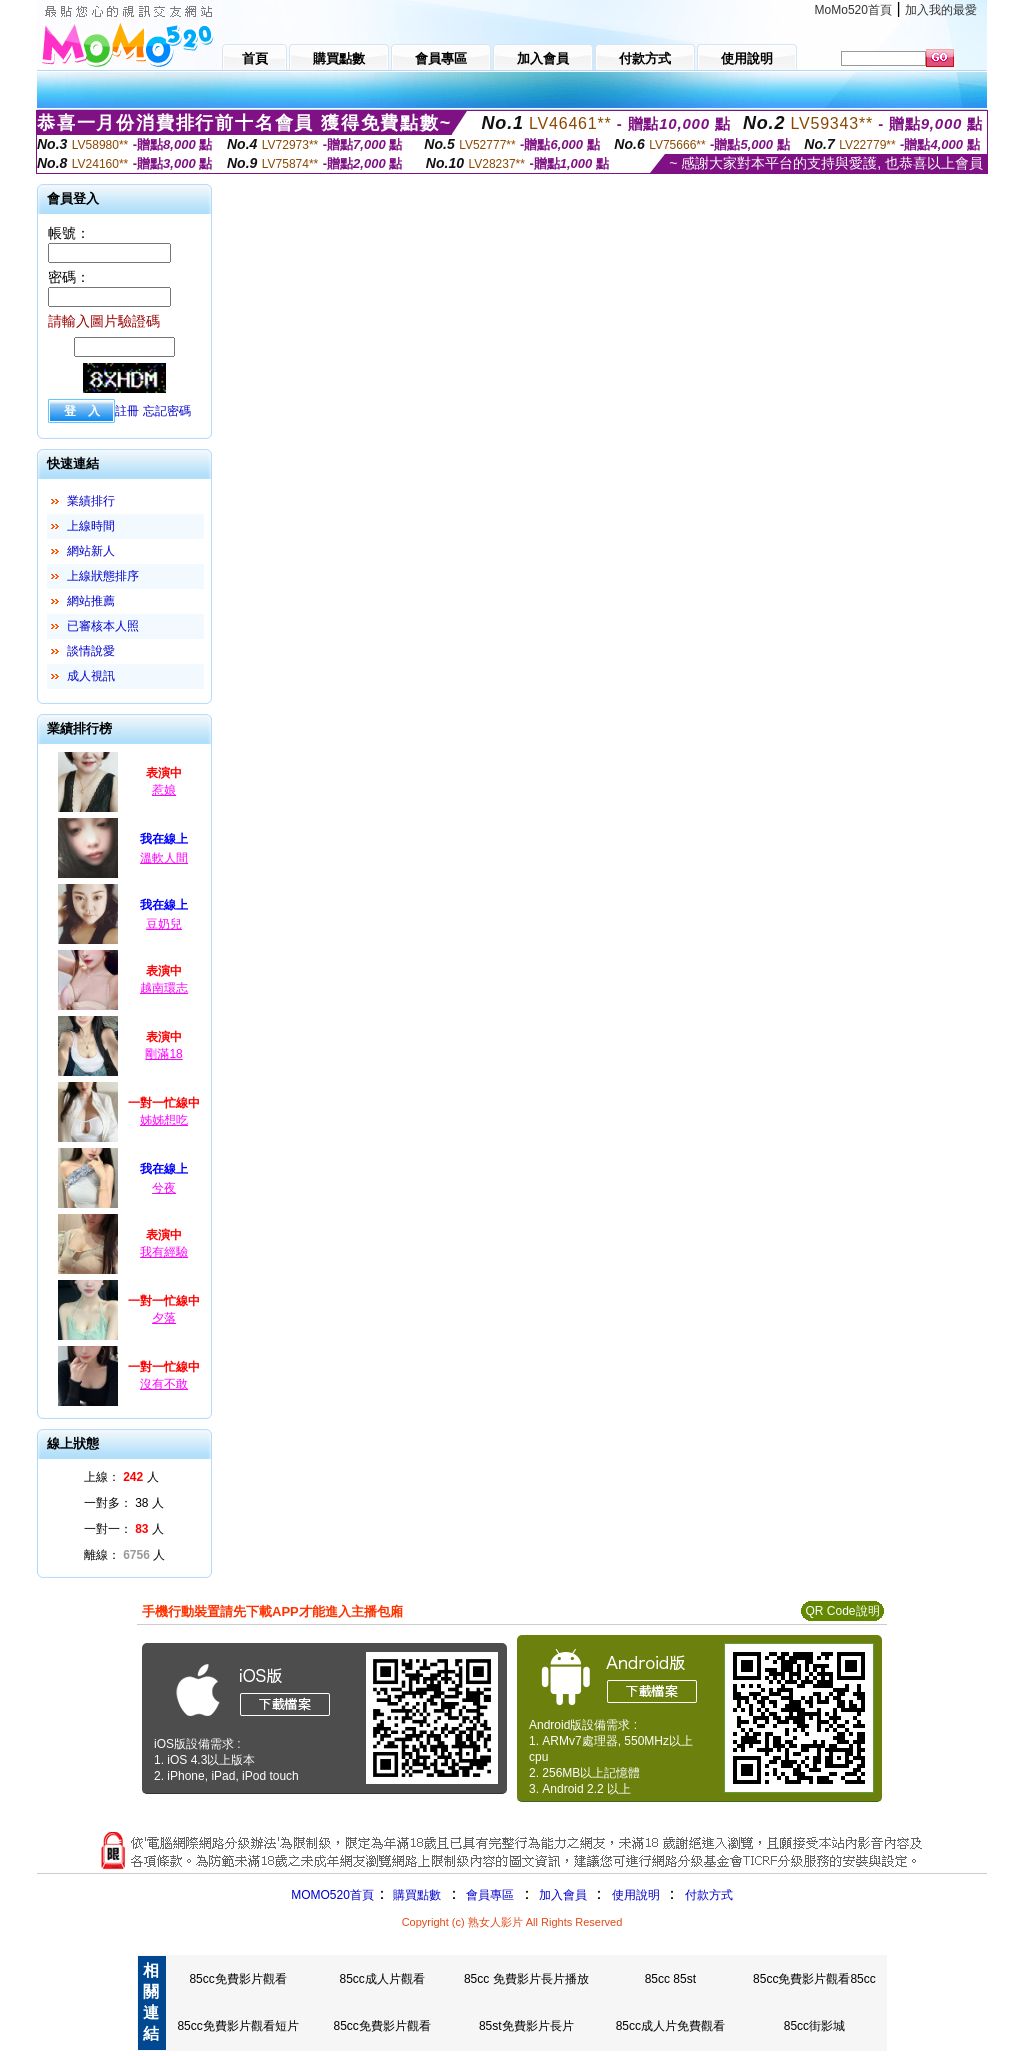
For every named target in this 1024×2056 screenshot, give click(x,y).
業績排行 (91, 501)
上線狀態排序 (103, 576)
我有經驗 (164, 1252)
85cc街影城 (814, 2026)
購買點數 (415, 1895)
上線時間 (91, 526)
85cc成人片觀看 (381, 1979)
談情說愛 (91, 651)
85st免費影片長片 (526, 2026)
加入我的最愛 (941, 10)
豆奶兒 (164, 924)
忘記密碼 (167, 411)
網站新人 (91, 551)
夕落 (164, 1318)
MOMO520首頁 (332, 1895)
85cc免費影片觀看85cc (814, 1979)
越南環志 (164, 988)
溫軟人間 (164, 858)
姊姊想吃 (164, 1120)
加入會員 (563, 1895)
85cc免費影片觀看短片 (237, 2026)
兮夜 (164, 1188)
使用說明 (636, 1895)
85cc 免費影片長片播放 (526, 1979)
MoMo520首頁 (853, 10)
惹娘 (164, 790)
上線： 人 (121, 1477)
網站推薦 (91, 601)
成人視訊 (91, 676)
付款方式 (709, 1895)
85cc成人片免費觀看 (670, 2026)
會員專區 (490, 1895)
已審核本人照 (103, 626)
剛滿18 (163, 1054)
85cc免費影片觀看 (237, 1979)
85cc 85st (670, 1979)
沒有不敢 (164, 1384)
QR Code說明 (842, 1611)
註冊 (127, 411)
